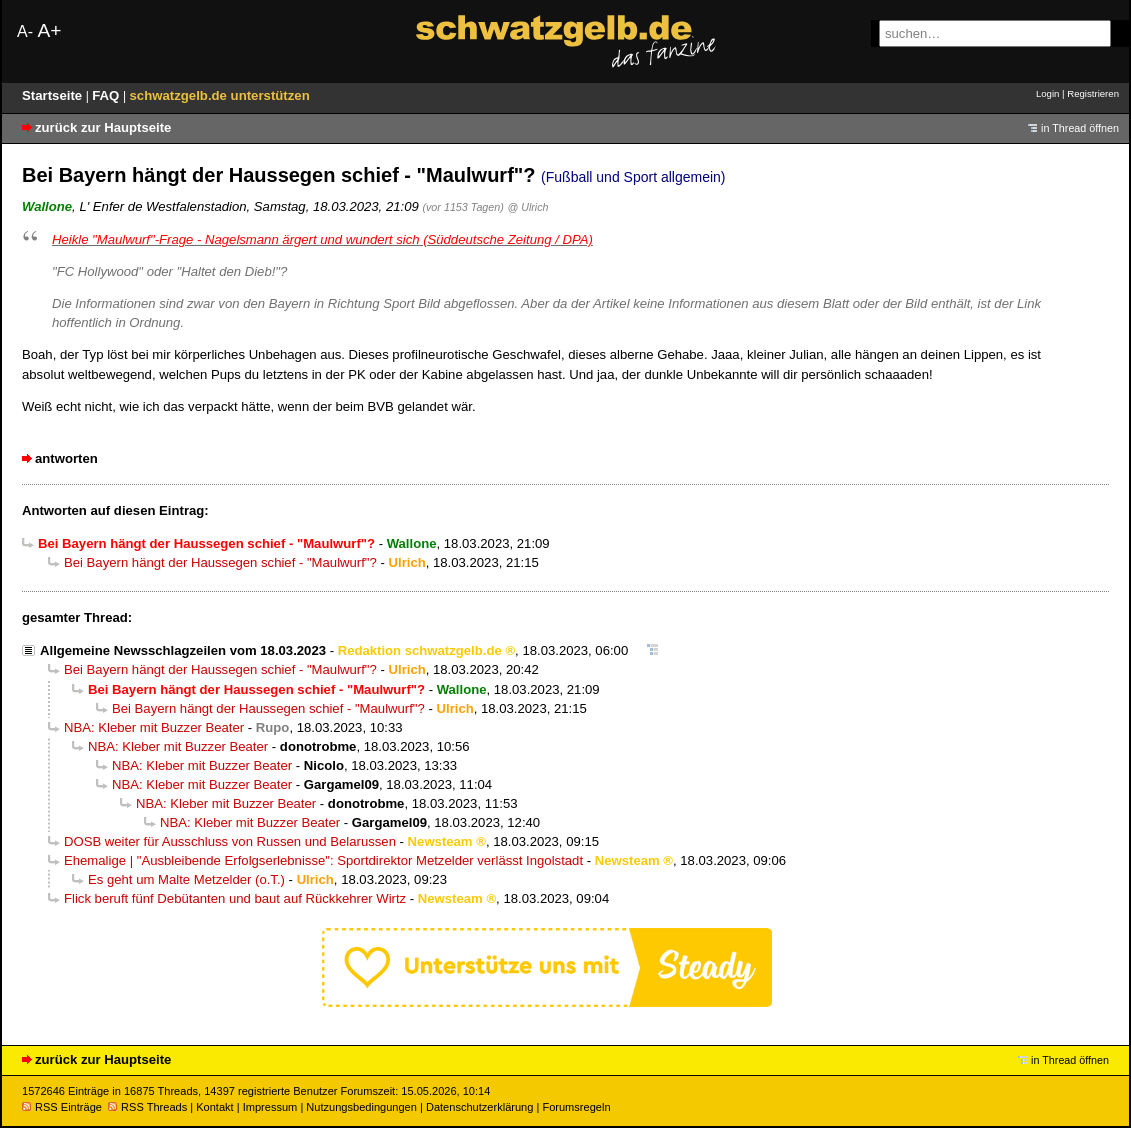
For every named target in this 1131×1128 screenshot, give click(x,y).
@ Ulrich (528, 207)
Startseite (54, 95)
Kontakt (214, 1107)
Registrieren (1093, 93)
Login (1047, 93)
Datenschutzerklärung (479, 1107)
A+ (49, 30)
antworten (66, 458)
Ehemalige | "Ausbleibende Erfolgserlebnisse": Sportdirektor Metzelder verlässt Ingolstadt (323, 860)
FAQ (107, 95)
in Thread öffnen (1080, 128)
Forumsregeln (576, 1107)
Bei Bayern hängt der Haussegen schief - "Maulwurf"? (220, 562)
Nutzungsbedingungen (361, 1107)
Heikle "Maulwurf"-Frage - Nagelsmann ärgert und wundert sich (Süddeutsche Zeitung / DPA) (322, 239)
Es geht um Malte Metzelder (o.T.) (186, 879)
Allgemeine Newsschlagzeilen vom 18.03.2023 (183, 650)
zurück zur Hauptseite (103, 127)
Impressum (270, 1107)
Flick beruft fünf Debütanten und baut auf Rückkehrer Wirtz (235, 898)
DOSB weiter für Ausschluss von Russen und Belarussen (230, 841)
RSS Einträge (62, 1107)
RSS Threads (147, 1107)
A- (25, 31)
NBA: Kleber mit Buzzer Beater (154, 727)
